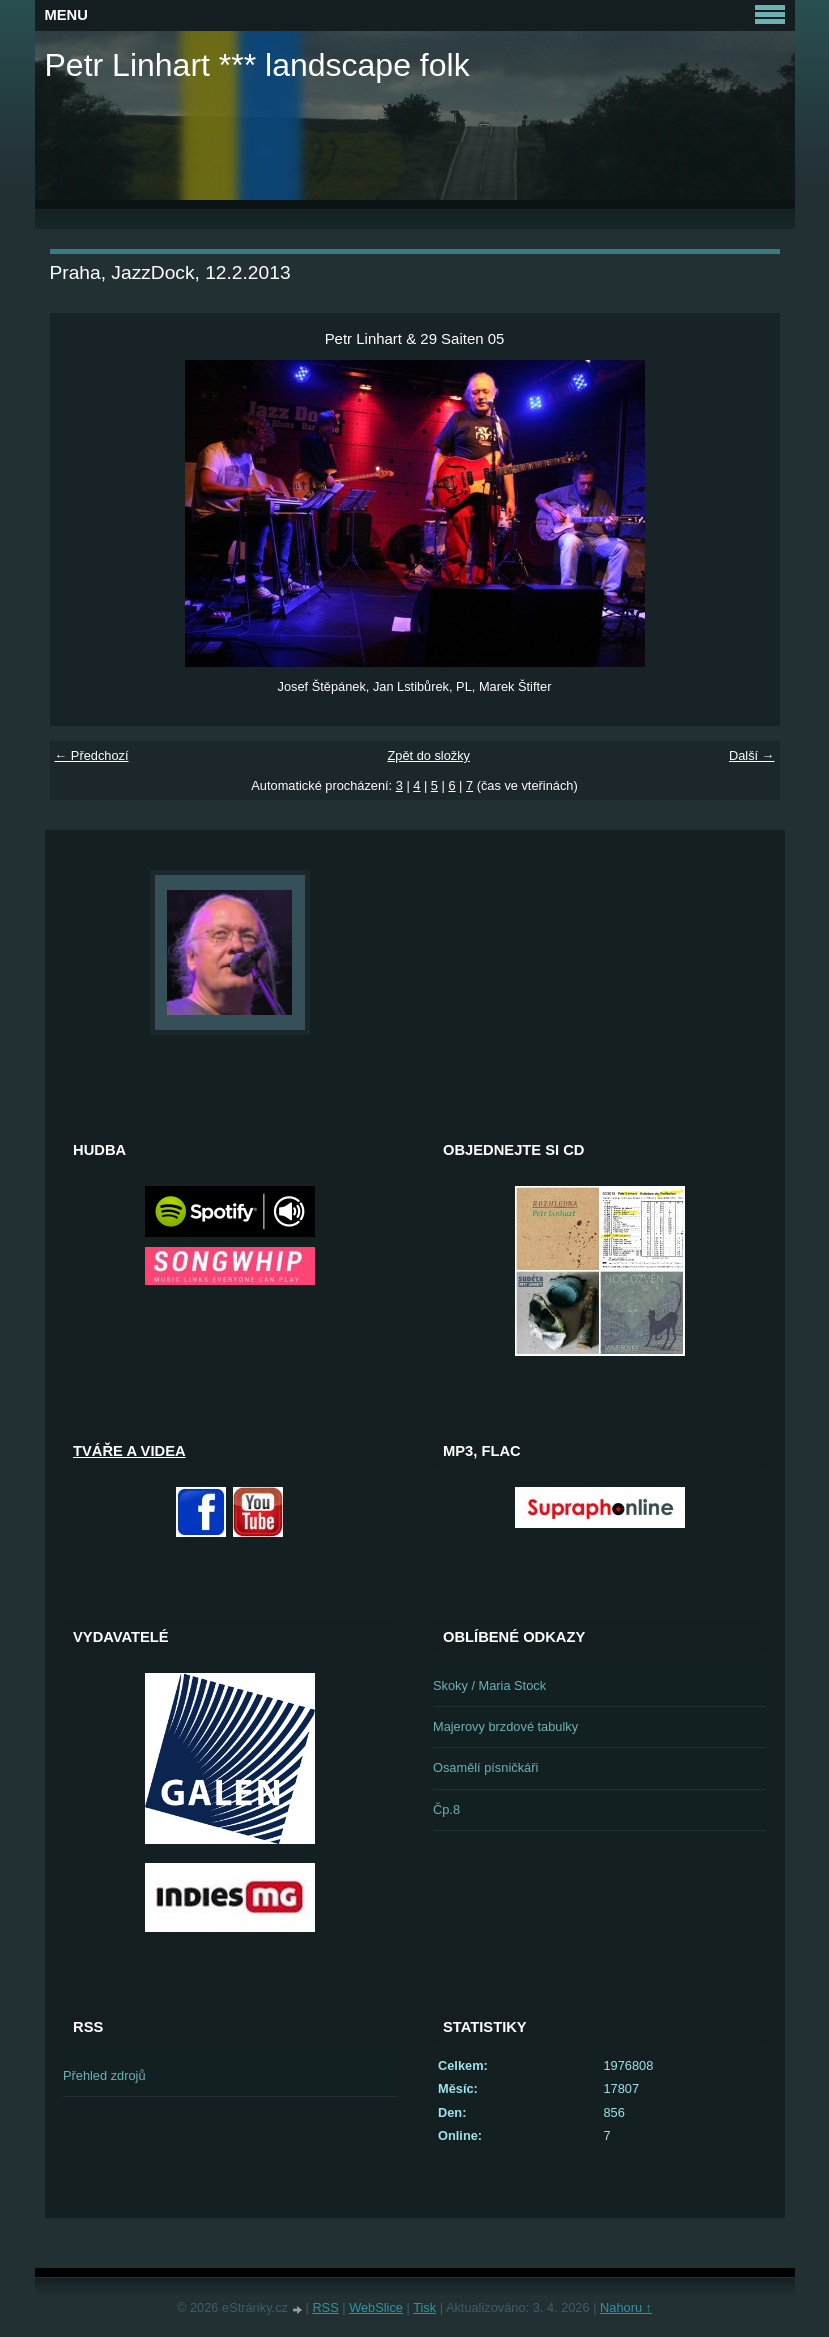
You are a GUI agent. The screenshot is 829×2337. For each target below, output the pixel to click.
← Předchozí (92, 755)
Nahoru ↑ (626, 2307)
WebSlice (376, 2307)
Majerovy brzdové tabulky (505, 1726)
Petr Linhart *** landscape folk (257, 65)
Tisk (424, 2307)
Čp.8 (446, 1809)
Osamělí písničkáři (485, 1767)
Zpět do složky (428, 755)
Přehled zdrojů (104, 2075)
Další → (752, 755)
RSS (325, 2307)
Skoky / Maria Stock (489, 1685)
